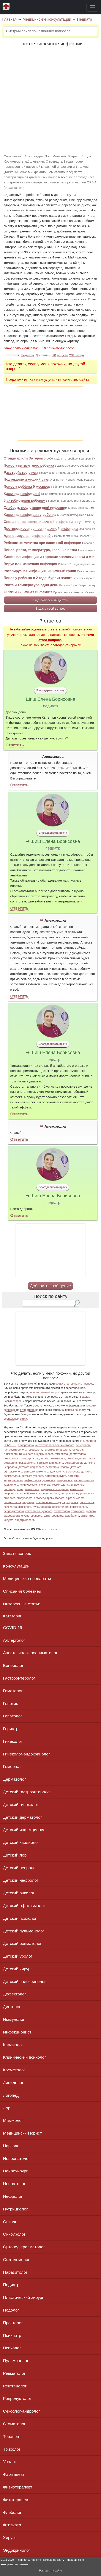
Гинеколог (12, 1741)
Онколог (11, 2221)
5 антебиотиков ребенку (24, 500)
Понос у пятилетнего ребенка (29, 465)
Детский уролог (17, 1956)
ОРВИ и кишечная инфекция (28, 592)
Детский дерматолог (22, 1817)
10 (54, 355)
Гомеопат (12, 1766)
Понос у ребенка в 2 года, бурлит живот (38, 578)
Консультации (16, 1566)
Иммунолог (14, 2019)
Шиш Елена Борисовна (50, 699)
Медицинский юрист (22, 2133)
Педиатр (84, 19)
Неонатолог (14, 2183)
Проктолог (13, 2323)
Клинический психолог (24, 2057)
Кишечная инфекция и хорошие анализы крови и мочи (51, 557)
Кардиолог (13, 2045)
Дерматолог (14, 1779)
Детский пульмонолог (23, 1931)
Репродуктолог (17, 2398)
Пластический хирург (23, 2297)
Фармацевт (14, 2474)
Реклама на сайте (50, 2570)
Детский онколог (19, 1893)
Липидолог (13, 2082)
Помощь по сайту (53, 2559)
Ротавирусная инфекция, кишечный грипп (40, 571)
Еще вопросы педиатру (50, 600)
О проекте (34, 2559)
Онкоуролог (14, 2234)
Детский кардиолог (21, 1842)
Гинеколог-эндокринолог (26, 1754)
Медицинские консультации (47, 19)
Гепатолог (12, 1716)
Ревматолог (14, 2373)
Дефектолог (14, 1994)
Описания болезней (22, 1591)
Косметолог (14, 2070)
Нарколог (12, 2146)
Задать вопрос (17, 1553)
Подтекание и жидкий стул (26, 479)
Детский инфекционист (25, 1829)
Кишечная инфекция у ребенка (30, 514)
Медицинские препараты (27, 1578)
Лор (6, 2108)
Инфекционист (17, 2032)
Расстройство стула (21, 472)
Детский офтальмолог (24, 1905)
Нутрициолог (15, 2209)
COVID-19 (12, 1627)
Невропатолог (16, 2158)
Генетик (10, 1703)
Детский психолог (20, 1918)
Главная (9, 19)
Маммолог (13, 2120)
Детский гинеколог (20, 1804)
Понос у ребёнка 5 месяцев (27, 486)
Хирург (9, 2537)
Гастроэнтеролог (19, 1678)
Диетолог (12, 2006)
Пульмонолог (15, 2360)
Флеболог (12, 2512)
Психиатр (12, 2335)
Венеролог (13, 1665)
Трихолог (12, 2449)
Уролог (9, 2461)
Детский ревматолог (22, 1943)
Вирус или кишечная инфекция (30, 564)
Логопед (11, 2095)
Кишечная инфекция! (22, 493)
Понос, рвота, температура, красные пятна (40, 550)
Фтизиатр (12, 2525)
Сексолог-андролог (21, 2411)
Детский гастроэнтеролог (27, 1792)
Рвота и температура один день (31, 585)
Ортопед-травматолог (24, 2247)
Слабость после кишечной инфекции (35, 507)
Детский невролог (20, 1868)
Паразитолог (15, 2272)
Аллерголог (14, 1640)
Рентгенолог (15, 2386)
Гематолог (13, 1691)
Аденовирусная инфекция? (27, 536)
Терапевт (12, 2436)
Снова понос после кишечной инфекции (38, 522)
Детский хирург (17, 1969)
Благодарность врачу (50, 690)
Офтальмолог (16, 2259)
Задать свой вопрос (50, 608)
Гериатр (10, 1728)
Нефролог (12, 2196)
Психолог (12, 2348)
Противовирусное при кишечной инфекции (41, 528)
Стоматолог (14, 2424)
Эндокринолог (16, 2550)
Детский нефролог (20, 1880)
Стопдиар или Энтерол (23, 458)
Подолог (11, 2310)
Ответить (15, 745)
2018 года (76, 355)
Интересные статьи (21, 1604)
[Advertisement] (50, 100)
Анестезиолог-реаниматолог (30, 1653)
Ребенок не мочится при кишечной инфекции (42, 543)
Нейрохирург (15, 2171)
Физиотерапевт (17, 2487)
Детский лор (15, 1855)
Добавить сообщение (50, 1285)
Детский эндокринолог (24, 1981)
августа (62, 355)
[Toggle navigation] (92, 7)
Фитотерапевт (16, 2500)
